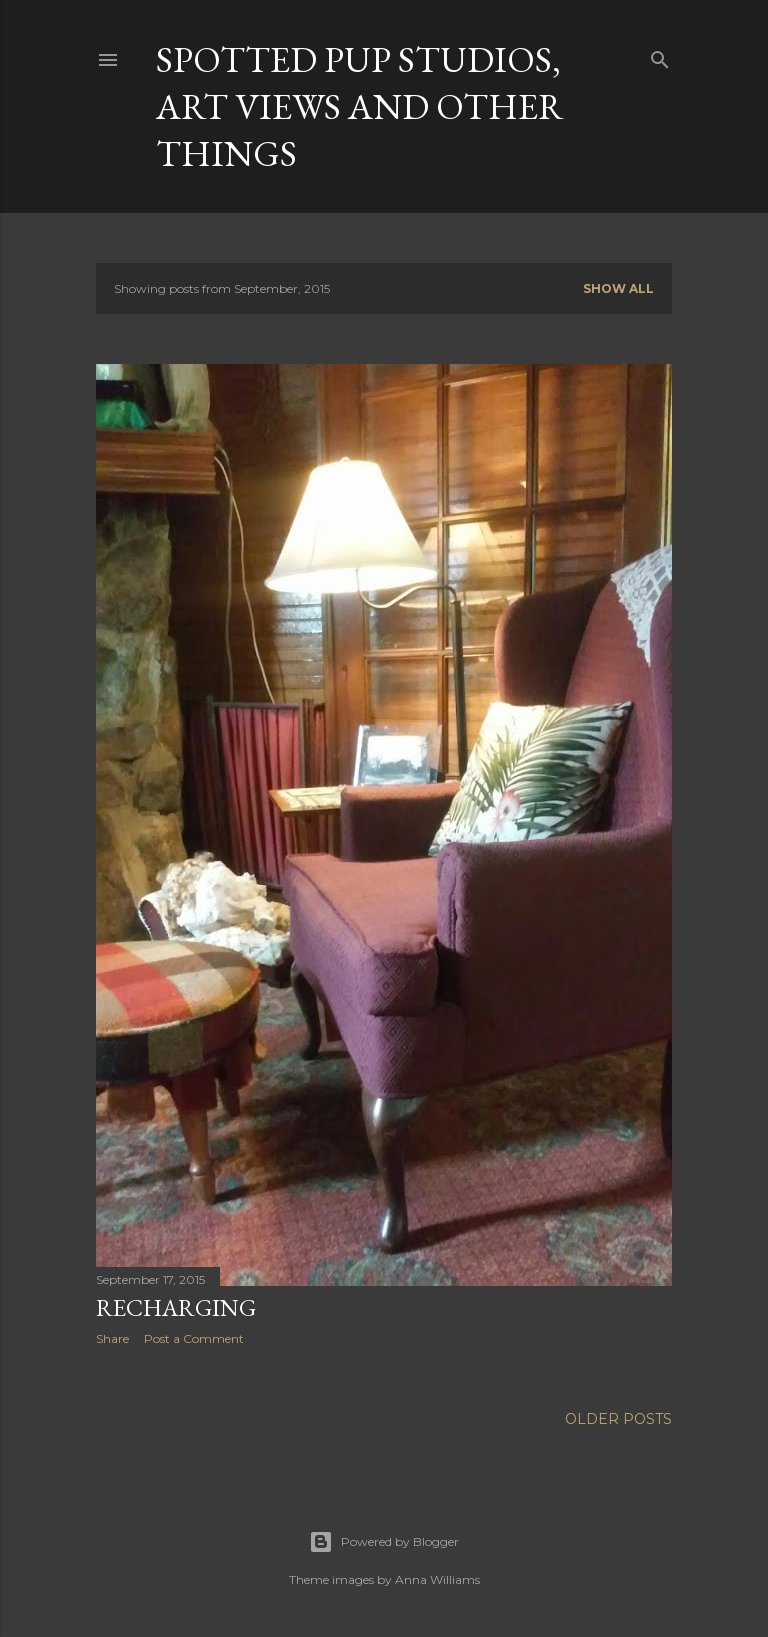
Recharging (176, 1307)
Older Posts (618, 1419)
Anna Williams (437, 1579)
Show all (618, 288)
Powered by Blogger (384, 1542)
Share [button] (112, 1338)
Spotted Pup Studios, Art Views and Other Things (360, 106)
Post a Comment (194, 1338)
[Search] (660, 55)
